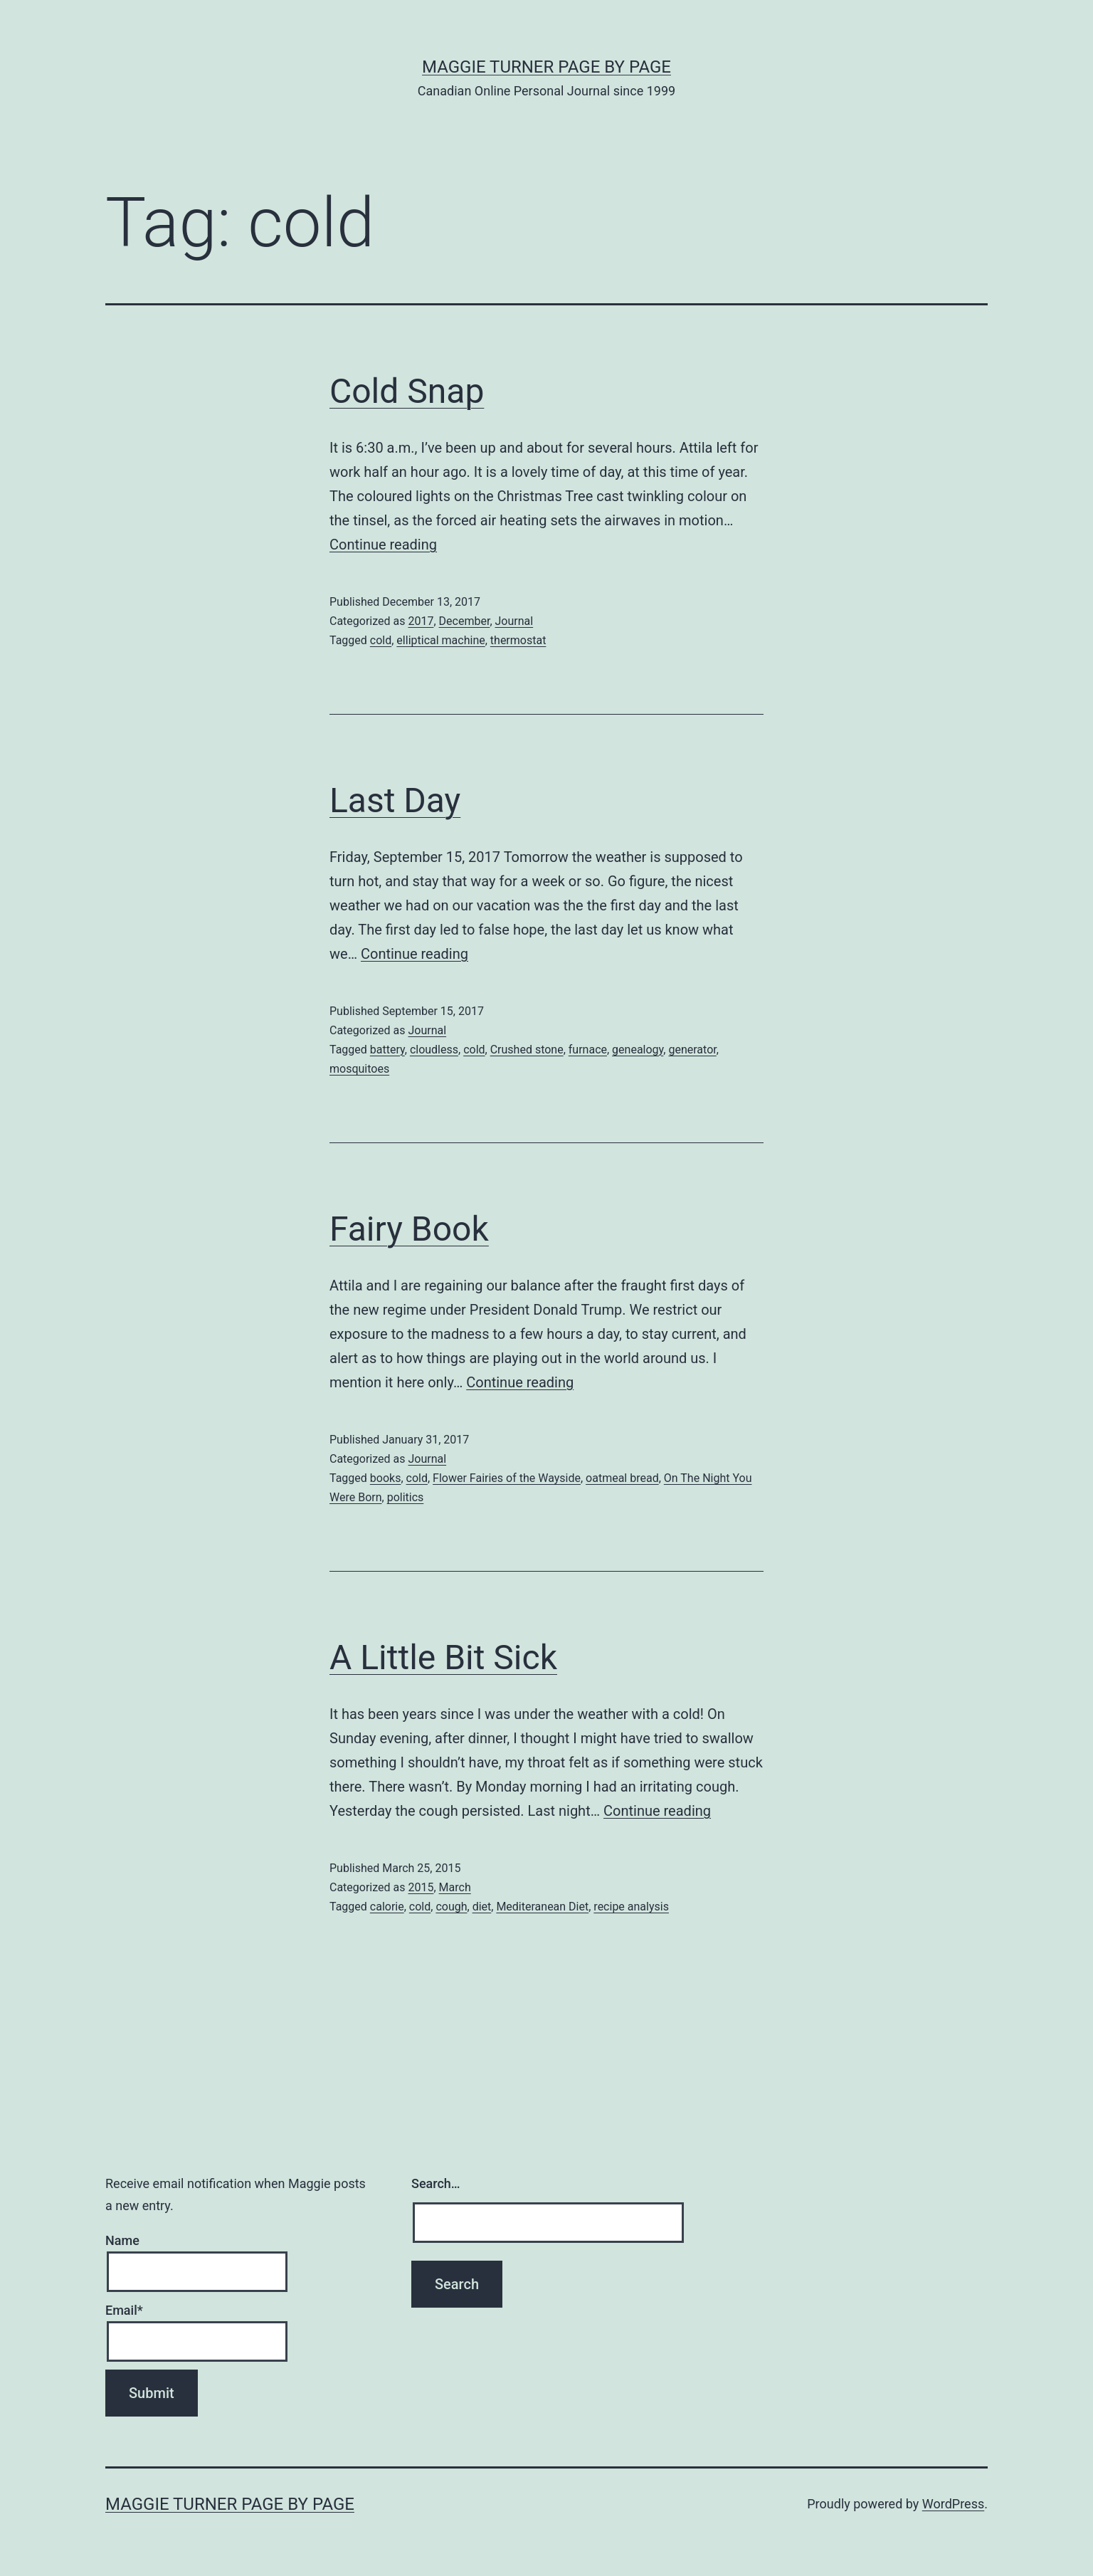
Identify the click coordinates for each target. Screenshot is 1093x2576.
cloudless (434, 1049)
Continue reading (383, 544)
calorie (387, 1906)
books (385, 1478)
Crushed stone (527, 1049)
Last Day (394, 800)
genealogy (637, 1049)
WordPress (953, 2503)
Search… (435, 2183)
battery (387, 1049)
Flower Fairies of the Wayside (507, 1478)
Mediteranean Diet (542, 1906)
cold (380, 640)
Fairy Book (409, 1229)
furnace (588, 1049)
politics (405, 1497)
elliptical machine (440, 640)
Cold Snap (406, 391)
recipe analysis (631, 1906)
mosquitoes (359, 1069)
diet (482, 1906)
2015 (420, 1887)
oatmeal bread (622, 1478)
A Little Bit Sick (443, 1657)
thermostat (518, 640)
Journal (514, 621)
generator (692, 1049)
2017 (420, 621)
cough (451, 1906)
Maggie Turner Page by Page (546, 67)
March (455, 1887)
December (464, 621)
